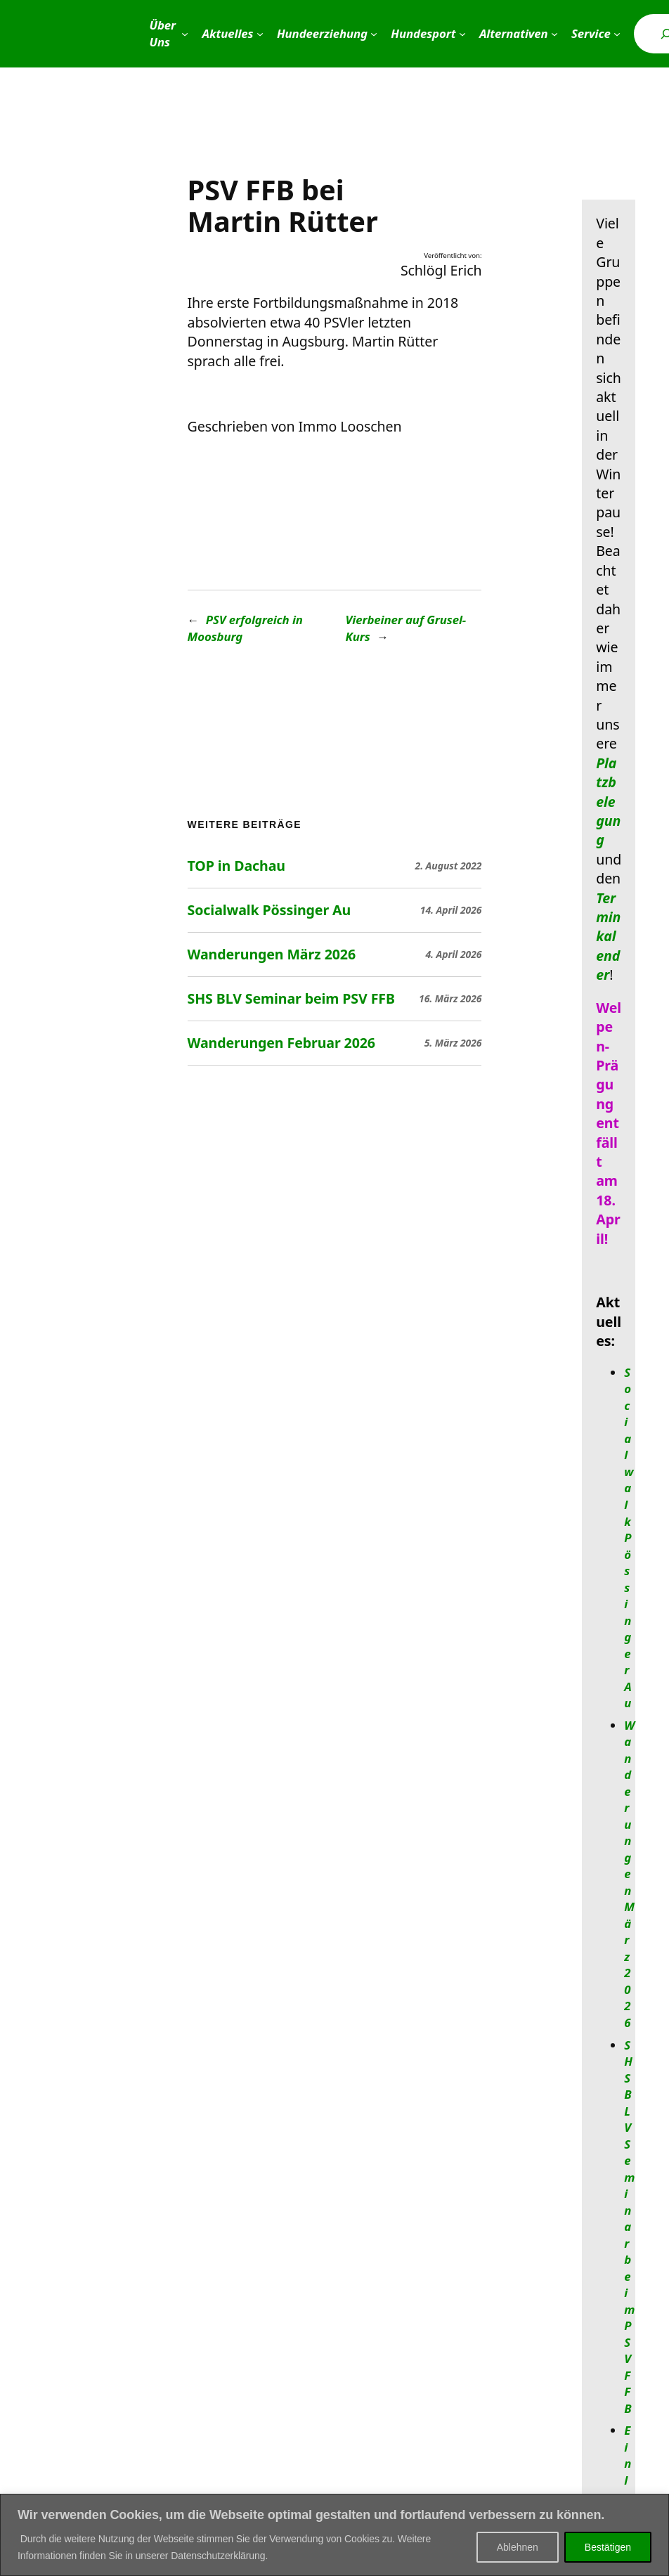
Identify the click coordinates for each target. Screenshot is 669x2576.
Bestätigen (608, 2547)
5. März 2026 (453, 1042)
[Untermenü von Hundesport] (462, 33)
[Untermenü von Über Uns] (184, 33)
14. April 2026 (451, 910)
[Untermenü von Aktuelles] (260, 33)
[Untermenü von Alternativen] (554, 33)
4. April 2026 (453, 954)
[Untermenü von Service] (617, 33)
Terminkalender (608, 936)
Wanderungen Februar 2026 (281, 1043)
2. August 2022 (448, 865)
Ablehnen (517, 2547)
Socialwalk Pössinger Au (269, 910)
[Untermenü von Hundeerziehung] (373, 33)
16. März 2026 (450, 998)
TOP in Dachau (236, 866)
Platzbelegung (608, 801)
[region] (334, 2535)
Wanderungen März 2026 (272, 954)
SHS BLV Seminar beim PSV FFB (291, 999)
